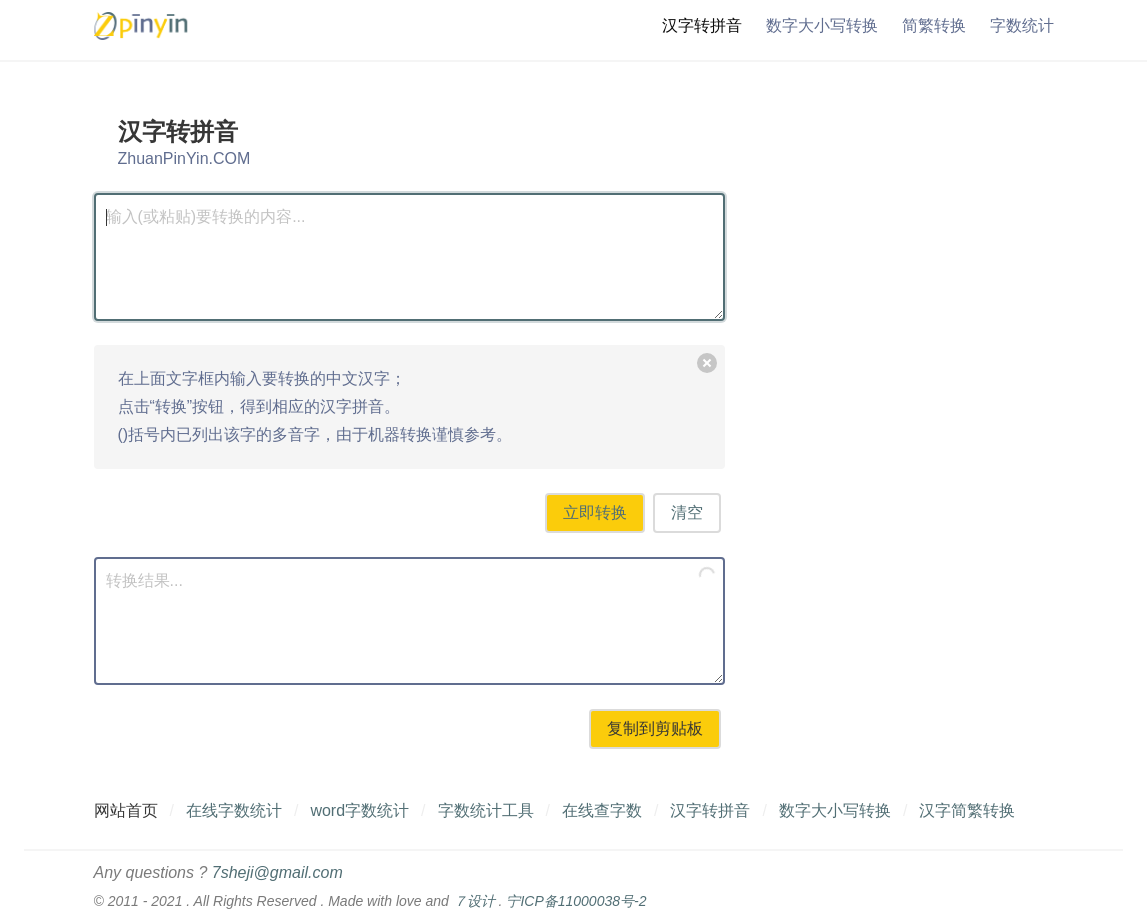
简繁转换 (934, 25)
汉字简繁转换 (967, 810)
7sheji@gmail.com (277, 872)
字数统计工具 (486, 810)
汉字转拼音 (702, 25)
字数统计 (1022, 25)
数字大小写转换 (822, 25)
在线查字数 (602, 810)
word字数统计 (359, 810)
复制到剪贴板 (655, 728)
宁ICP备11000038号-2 (576, 901)
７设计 (474, 901)
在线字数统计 (234, 810)
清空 (687, 512)
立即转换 (595, 512)
